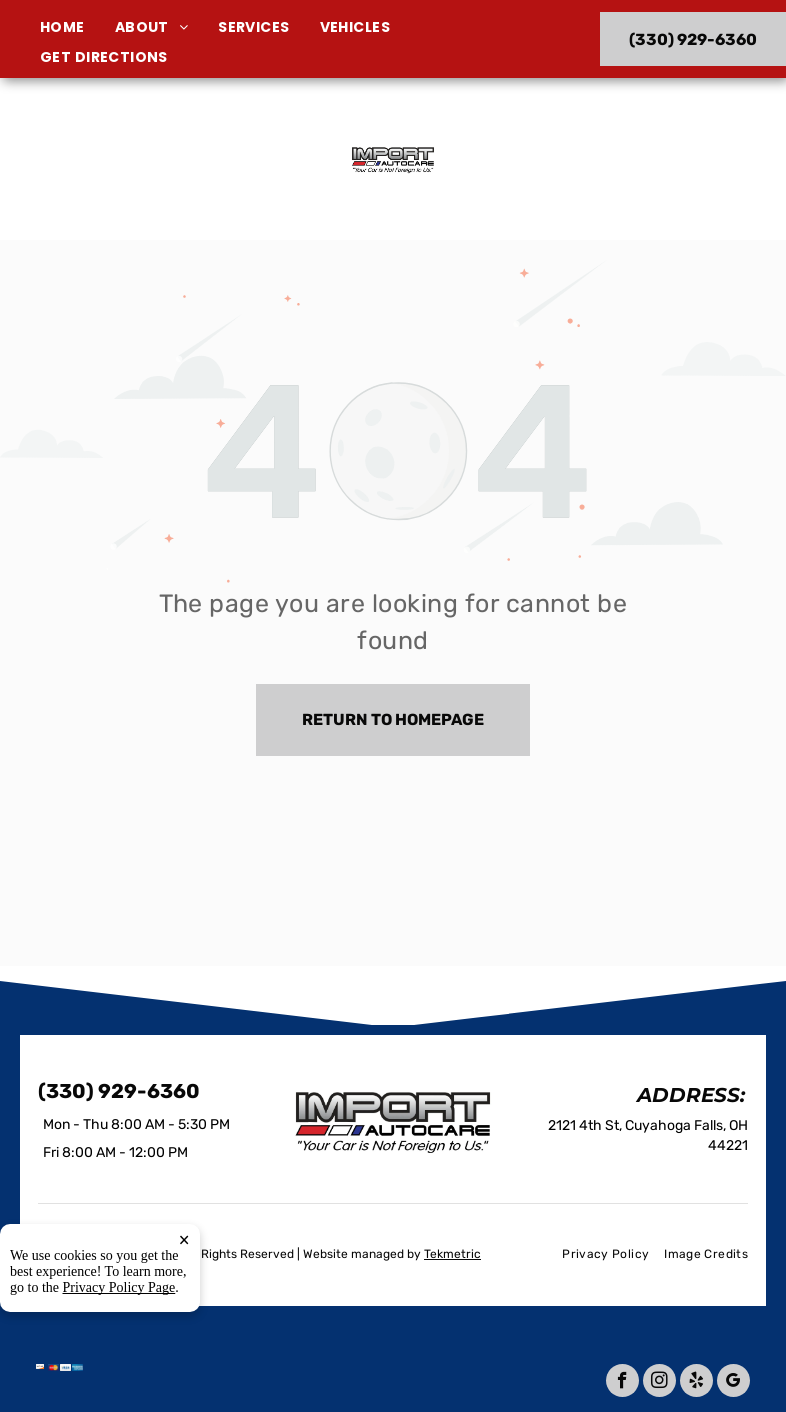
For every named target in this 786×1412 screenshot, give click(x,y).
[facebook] (622, 1383)
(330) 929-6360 (652, 158)
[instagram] (659, 1383)
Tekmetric (452, 1254)
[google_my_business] (733, 1383)
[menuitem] (77, 27)
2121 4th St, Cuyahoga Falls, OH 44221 (132, 186)
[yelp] (696, 1383)
